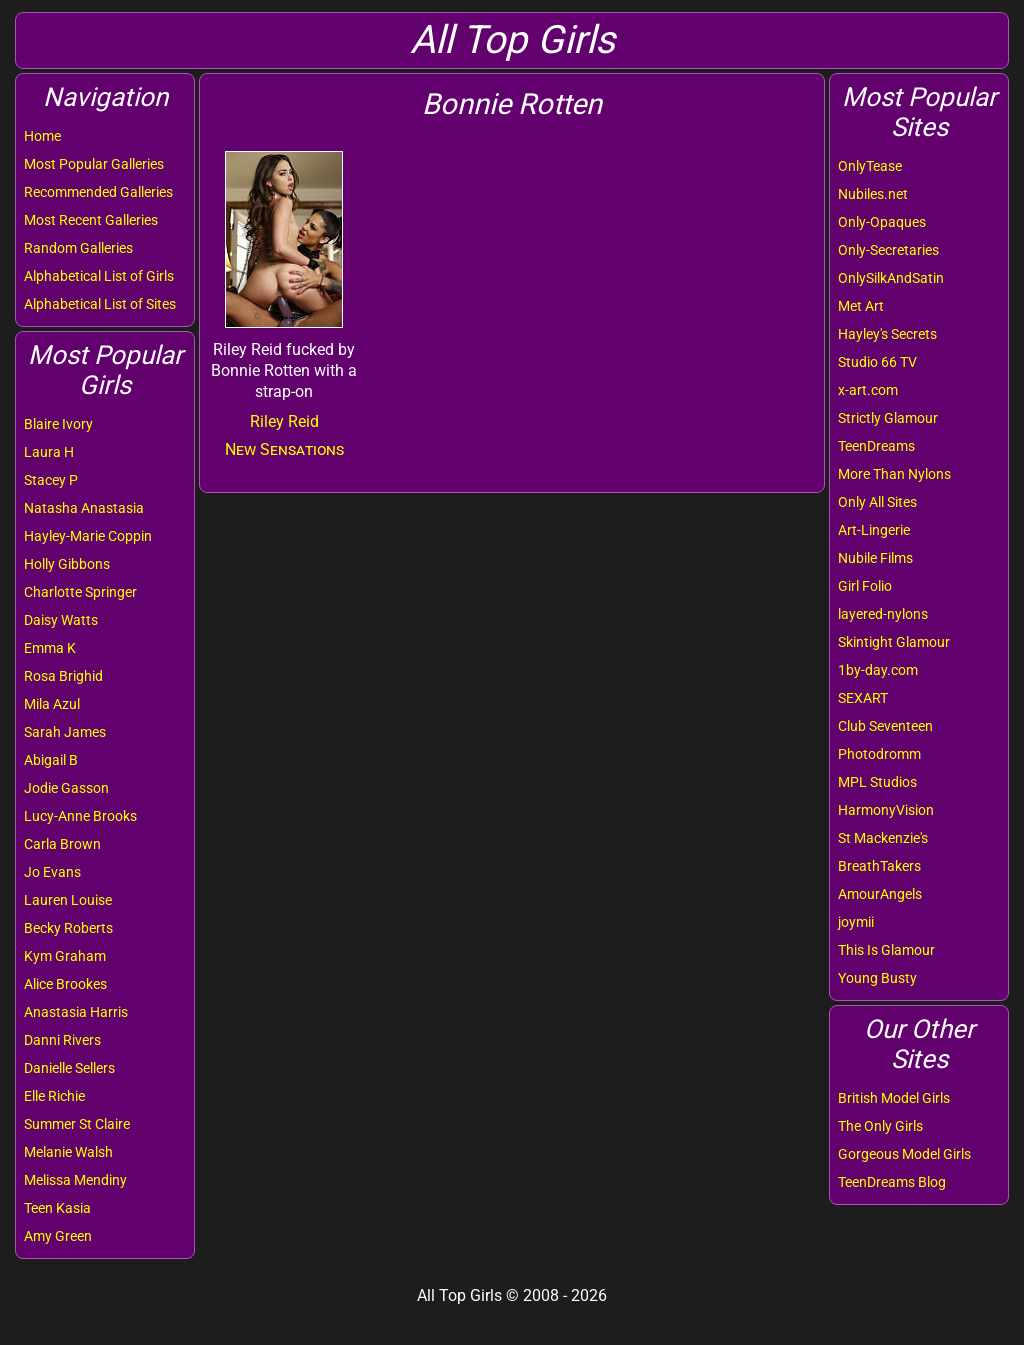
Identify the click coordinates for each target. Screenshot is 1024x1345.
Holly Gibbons (67, 564)
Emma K (50, 648)
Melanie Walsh (68, 1152)
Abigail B (51, 760)
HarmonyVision (886, 810)
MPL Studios (877, 782)
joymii (856, 922)
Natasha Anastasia (84, 508)
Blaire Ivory (58, 424)
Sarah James (65, 732)
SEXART (863, 698)
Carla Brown (62, 844)
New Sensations (284, 449)
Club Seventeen (885, 726)
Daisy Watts (61, 620)
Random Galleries (78, 248)
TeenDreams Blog (892, 1182)
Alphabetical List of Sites (100, 304)
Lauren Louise (68, 900)
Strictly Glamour (888, 418)
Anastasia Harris (76, 1012)
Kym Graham (65, 956)
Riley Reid (284, 421)
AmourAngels (880, 894)
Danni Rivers (62, 1040)
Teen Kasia (57, 1208)
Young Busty (877, 978)
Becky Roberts (68, 928)
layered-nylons (883, 614)
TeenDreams (876, 446)
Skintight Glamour (894, 642)
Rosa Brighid (63, 676)
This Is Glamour (886, 950)
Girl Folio (865, 586)
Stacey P (51, 480)
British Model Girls (894, 1098)
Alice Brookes (65, 984)
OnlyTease (870, 166)
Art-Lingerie (874, 530)
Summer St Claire (77, 1124)
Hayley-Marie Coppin (88, 536)
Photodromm (879, 754)
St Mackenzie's (883, 838)
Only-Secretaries (888, 250)
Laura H (49, 452)
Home (42, 136)
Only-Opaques (882, 222)
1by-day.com (878, 670)
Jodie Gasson (66, 788)
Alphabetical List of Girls (99, 276)
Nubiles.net (873, 194)
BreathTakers (879, 866)
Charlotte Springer (80, 592)
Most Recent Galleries (91, 220)
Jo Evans (52, 872)
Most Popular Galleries (94, 164)
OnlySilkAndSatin (891, 278)
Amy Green (58, 1236)
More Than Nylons (894, 474)
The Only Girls (880, 1126)
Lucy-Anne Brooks (80, 816)
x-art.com (868, 390)
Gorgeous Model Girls (904, 1154)
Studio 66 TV (877, 362)
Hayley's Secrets (887, 334)
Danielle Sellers (69, 1068)
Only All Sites (877, 502)
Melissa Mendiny (75, 1180)
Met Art (861, 306)
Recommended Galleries (98, 192)
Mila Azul (52, 704)
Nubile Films (875, 558)
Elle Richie (54, 1096)
